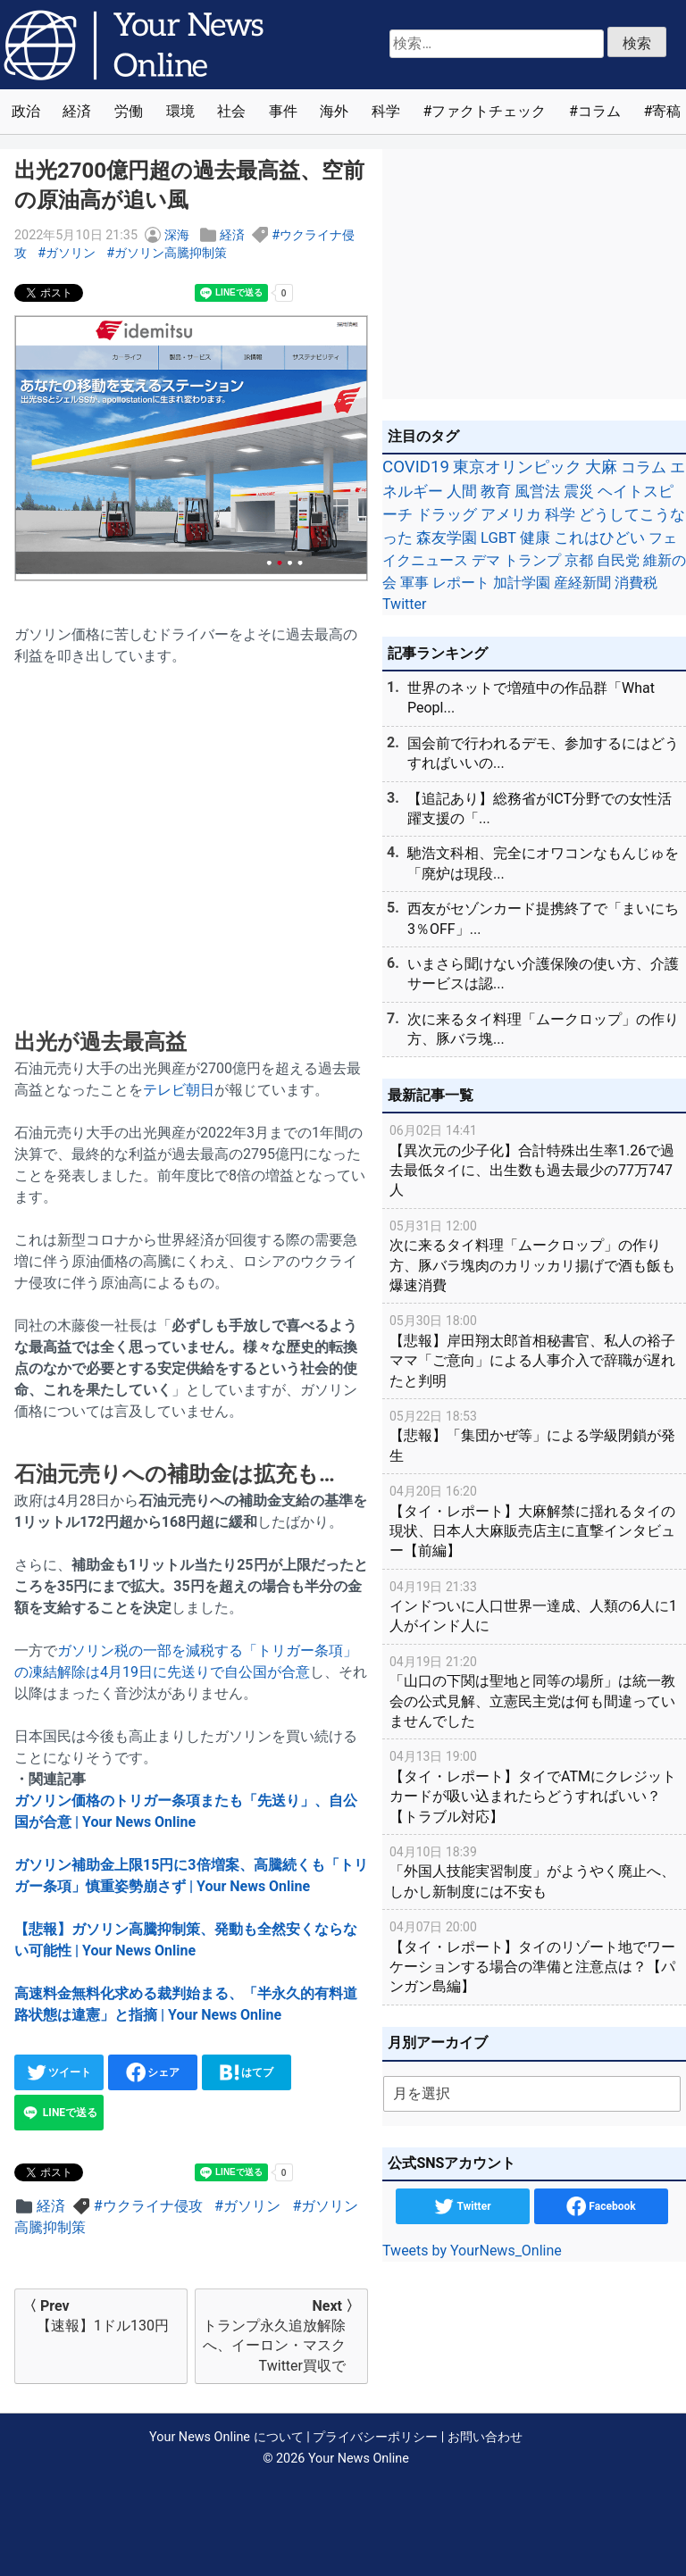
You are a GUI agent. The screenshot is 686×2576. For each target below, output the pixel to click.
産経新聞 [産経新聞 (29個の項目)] (582, 582)
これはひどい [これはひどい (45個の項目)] (599, 537)
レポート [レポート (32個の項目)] (460, 582)
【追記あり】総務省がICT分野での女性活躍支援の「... (539, 808)
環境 (180, 111)
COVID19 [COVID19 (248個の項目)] (415, 467)
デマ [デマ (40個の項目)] (486, 560)
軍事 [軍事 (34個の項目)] (414, 582)
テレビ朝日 (178, 1089)
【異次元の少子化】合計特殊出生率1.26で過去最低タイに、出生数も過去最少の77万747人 (534, 1159)
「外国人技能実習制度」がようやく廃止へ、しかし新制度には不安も (534, 1871)
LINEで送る (59, 2112)
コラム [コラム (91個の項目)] (643, 467)
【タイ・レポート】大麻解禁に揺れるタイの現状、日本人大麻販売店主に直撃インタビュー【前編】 (534, 1520)
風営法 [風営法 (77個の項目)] (537, 491)
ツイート (59, 2072)
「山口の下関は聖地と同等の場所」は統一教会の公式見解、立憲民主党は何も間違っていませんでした (534, 1691)
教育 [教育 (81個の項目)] (496, 491)
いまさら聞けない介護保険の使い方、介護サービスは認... (543, 973)
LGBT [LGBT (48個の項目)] (498, 537)
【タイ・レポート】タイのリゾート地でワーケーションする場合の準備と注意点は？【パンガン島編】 (534, 1956)
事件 (283, 111)
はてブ (247, 2072)
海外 (334, 111)
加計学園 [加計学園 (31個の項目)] (521, 582)
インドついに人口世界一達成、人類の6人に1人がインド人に (534, 1606)
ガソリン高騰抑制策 (170, 253)
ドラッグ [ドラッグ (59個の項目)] (446, 514)
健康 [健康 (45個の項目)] (535, 537)
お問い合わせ (485, 2437)
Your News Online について (226, 2437)
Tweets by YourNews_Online (472, 2250)
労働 (128, 111)
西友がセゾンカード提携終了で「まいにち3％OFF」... (543, 918)
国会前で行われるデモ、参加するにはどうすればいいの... (543, 753)
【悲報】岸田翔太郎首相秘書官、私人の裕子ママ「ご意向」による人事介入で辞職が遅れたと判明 (534, 1349)
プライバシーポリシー (375, 2437)
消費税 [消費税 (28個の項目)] (636, 582)
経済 (77, 111)
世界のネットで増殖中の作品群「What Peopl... (531, 697)
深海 (176, 235)
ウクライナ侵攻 (153, 2205)
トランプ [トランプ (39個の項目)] (532, 560)
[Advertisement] (191, 828)
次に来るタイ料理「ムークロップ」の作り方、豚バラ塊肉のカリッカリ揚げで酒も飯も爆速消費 (534, 1255)
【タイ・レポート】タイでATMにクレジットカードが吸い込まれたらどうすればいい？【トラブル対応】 (534, 1785)
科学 (386, 111)
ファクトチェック (488, 111)
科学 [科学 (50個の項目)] (560, 514)
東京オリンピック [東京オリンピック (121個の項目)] (517, 466)
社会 (231, 111)
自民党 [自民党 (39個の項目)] (618, 560)
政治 (26, 111)
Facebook (600, 2206)
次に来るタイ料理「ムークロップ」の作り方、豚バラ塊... (543, 1029)
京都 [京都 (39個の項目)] (579, 560)
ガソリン (71, 253)
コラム (599, 111)
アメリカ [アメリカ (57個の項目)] (511, 514)
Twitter (462, 2206)
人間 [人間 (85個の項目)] (462, 491)
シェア (153, 2072)
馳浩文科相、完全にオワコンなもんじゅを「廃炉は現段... (543, 863)
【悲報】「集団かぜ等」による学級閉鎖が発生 (534, 1435)
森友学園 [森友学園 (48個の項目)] (446, 537)
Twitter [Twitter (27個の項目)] (404, 604)
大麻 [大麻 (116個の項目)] (601, 467)
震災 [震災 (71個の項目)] (579, 491)
